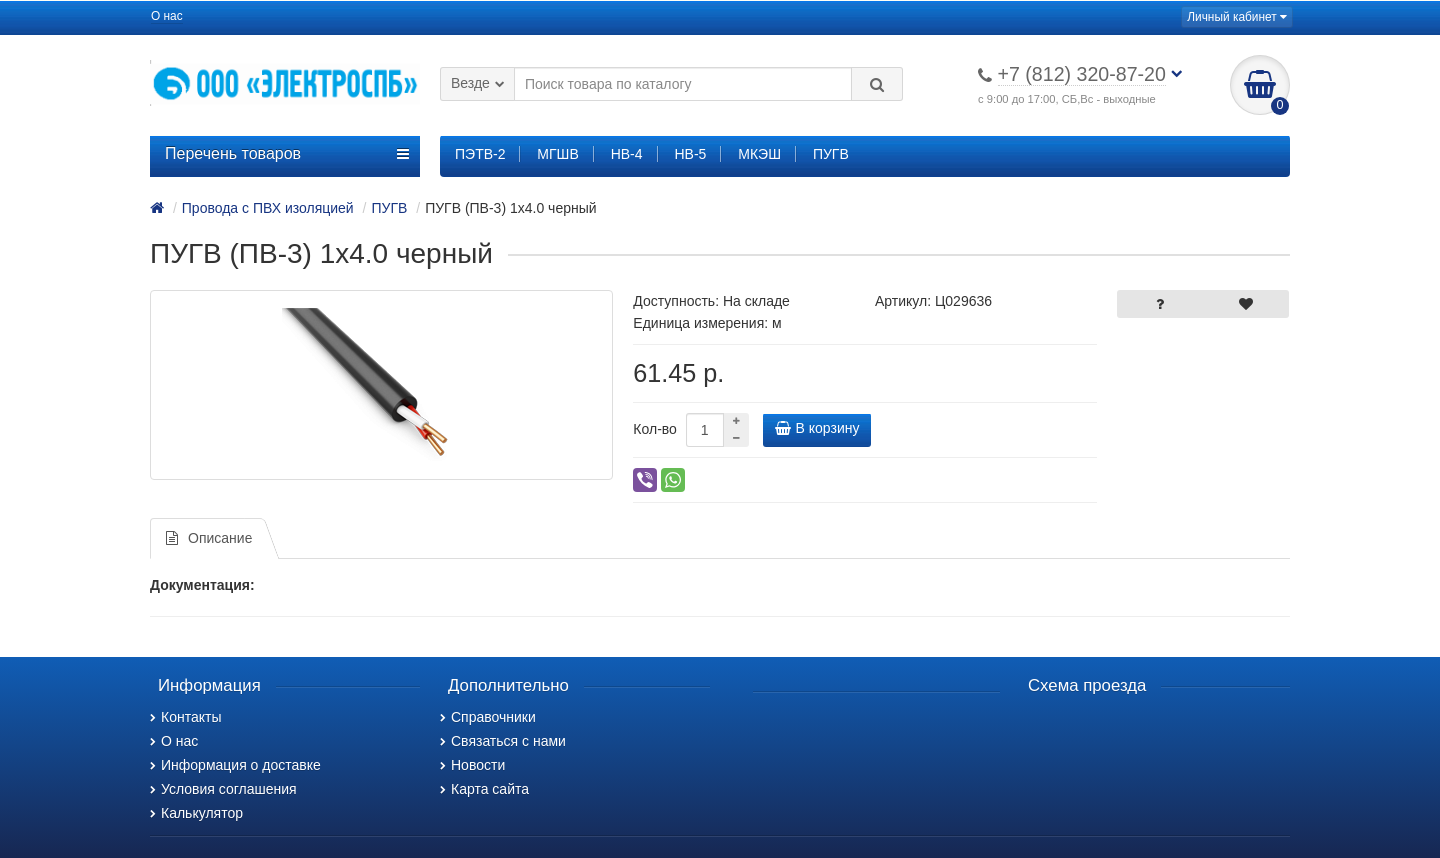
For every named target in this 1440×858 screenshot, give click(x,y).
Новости (472, 765)
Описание (209, 538)
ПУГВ (831, 154)
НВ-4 (627, 154)
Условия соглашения (223, 789)
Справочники (488, 717)
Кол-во (655, 429)
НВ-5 (690, 154)
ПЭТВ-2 (480, 154)
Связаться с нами (503, 741)
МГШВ (557, 154)
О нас (167, 16)
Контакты (185, 717)
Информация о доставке (235, 765)
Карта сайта (484, 789)
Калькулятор (196, 813)
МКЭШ (759, 154)
